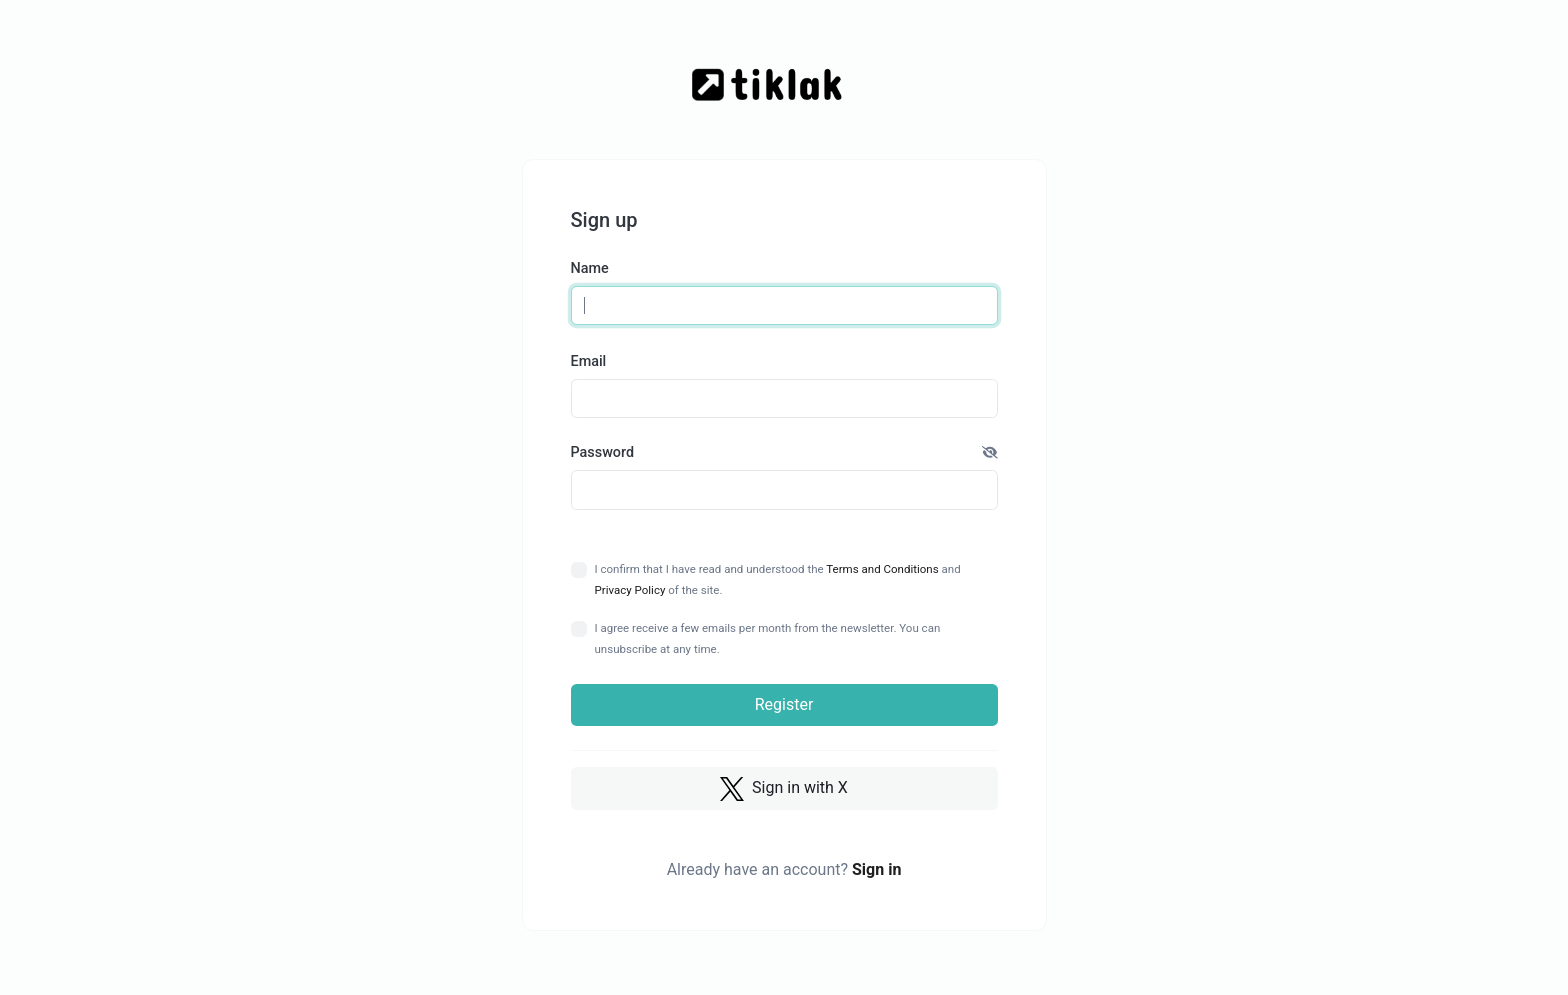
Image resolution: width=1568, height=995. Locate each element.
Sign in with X (784, 789)
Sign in (876, 869)
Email (589, 361)
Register (784, 704)
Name (590, 268)
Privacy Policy (630, 590)
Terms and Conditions (882, 569)
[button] (990, 453)
